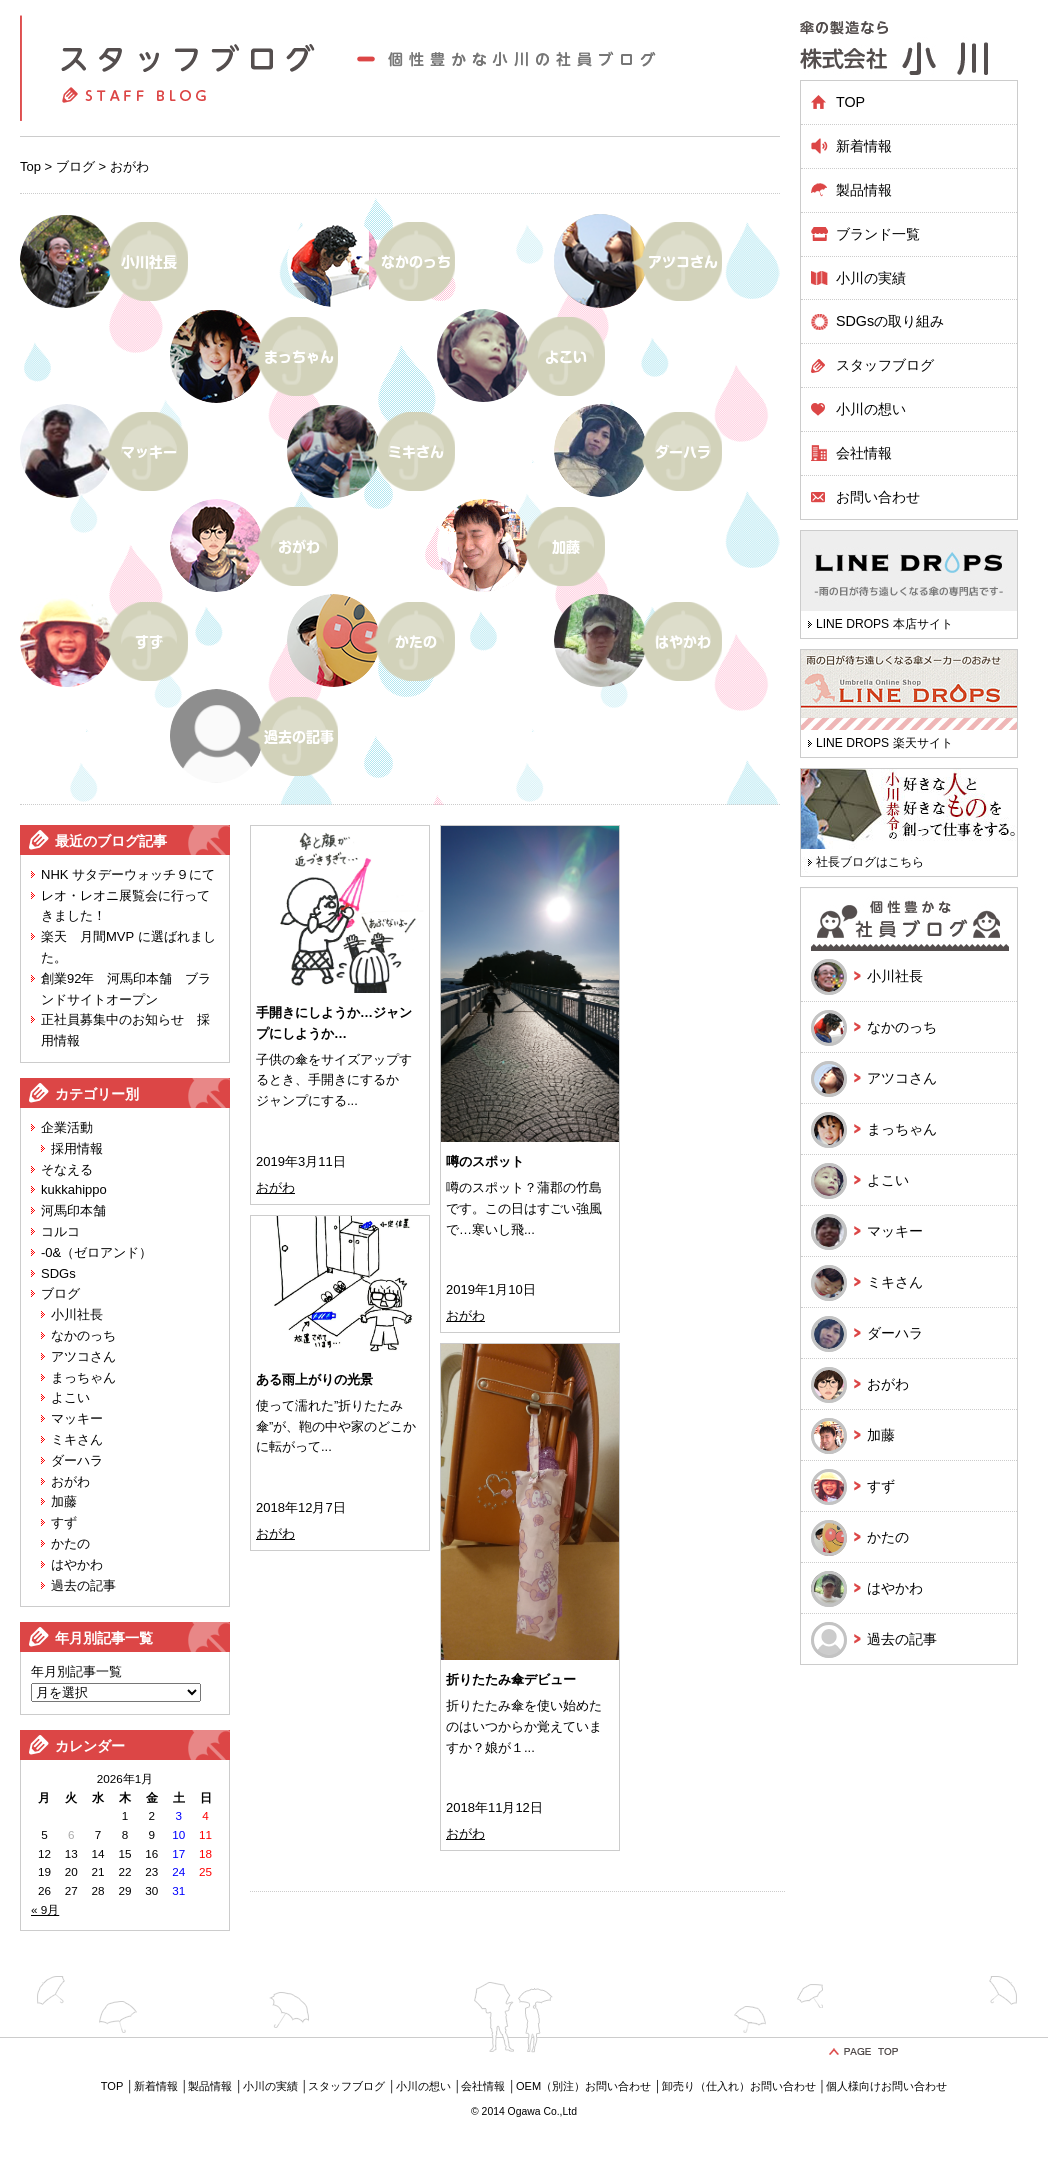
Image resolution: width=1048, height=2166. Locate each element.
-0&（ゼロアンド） (96, 1252)
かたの (70, 1543)
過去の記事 (83, 1585)
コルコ (60, 1231)
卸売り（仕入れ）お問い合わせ (739, 2086)
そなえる (67, 1169)
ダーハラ (77, 1460)
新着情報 (864, 146)
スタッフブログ (885, 365)
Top (30, 166)
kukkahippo (74, 1189)
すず (64, 1522)
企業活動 (67, 1127)
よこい (70, 1397)
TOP (850, 102)
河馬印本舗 (73, 1210)
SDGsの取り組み (890, 321)
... (352, 1100)
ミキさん (77, 1439)
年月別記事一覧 (76, 1671)
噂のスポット (485, 1161)
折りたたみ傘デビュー (511, 1679)
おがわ (70, 1481)
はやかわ (77, 1564)
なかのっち (83, 1335)
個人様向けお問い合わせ (886, 2086)
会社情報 (864, 453)
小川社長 (77, 1314)
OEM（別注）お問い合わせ (583, 2086)
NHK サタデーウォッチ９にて (128, 874)
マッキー (77, 1418)
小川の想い (871, 409)
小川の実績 (871, 278)
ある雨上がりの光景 (314, 1379)
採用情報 (77, 1148)
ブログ (75, 166)
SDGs (58, 1273)
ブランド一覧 (878, 234)
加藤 (64, 1501)
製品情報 (210, 2086)
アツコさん (83, 1356)
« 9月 (45, 1909)
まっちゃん (83, 1377)
